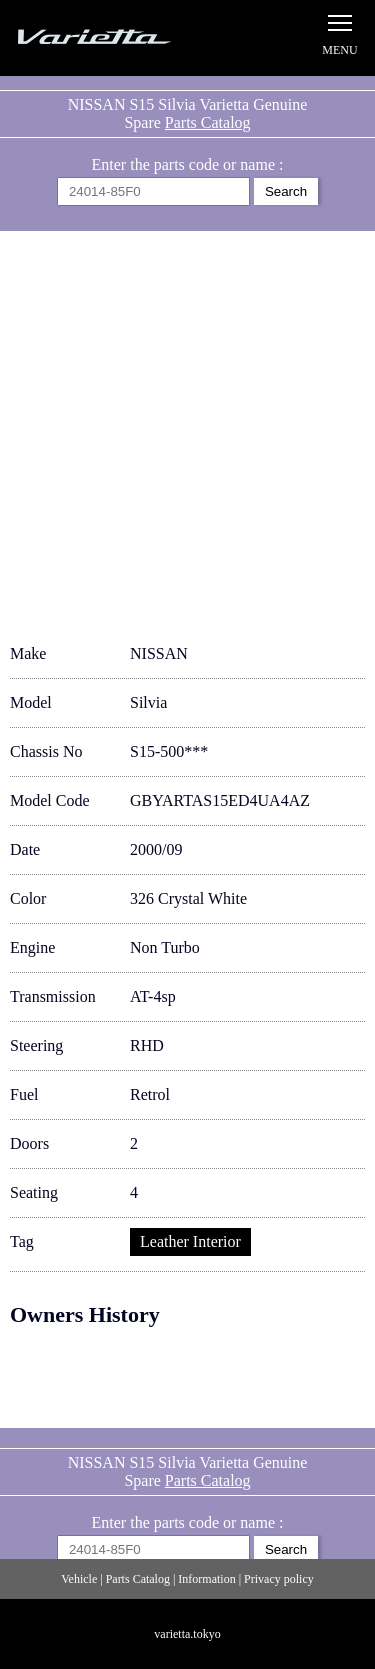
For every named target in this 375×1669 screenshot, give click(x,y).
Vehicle (79, 1579)
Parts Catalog (208, 122)
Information (206, 1579)
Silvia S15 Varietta (115, 37)
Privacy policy (279, 1579)
